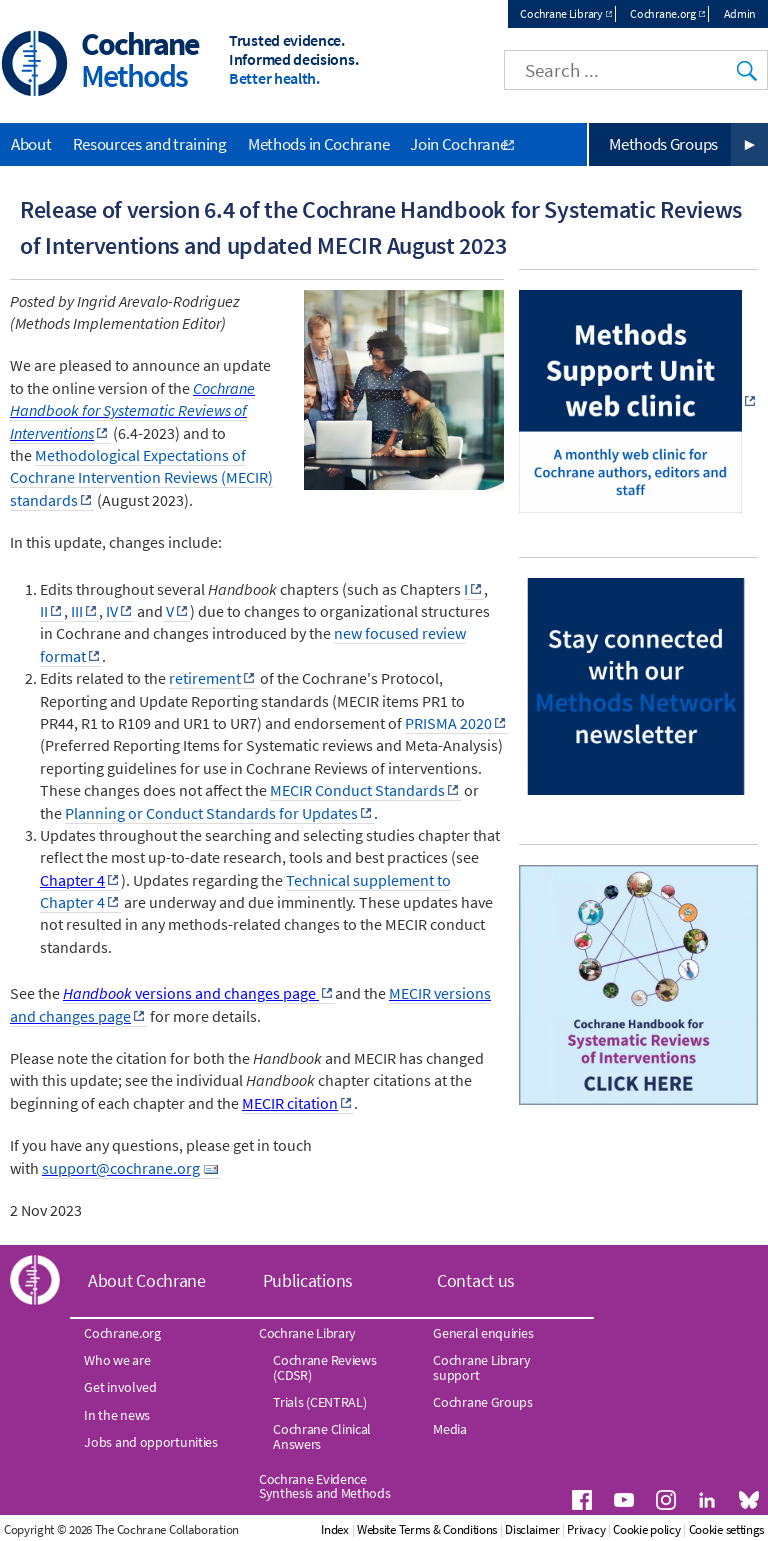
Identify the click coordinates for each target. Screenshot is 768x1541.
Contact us (476, 1280)
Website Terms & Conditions (427, 1529)
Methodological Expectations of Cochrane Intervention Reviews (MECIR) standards (141, 477)
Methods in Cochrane (318, 144)
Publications (308, 1280)
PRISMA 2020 (448, 723)
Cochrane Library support (481, 1367)
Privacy (586, 1529)
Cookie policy (646, 1529)
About (31, 144)
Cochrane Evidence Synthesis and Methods (325, 1486)
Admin (740, 13)
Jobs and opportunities (150, 1442)
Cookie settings (727, 1529)
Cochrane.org (662, 13)
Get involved (120, 1387)
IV (112, 611)
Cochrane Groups (483, 1402)
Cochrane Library (561, 13)
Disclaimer (532, 1529)
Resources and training (150, 144)
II (44, 611)
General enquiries (483, 1333)
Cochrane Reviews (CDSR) (324, 1367)
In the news (117, 1415)
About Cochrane (147, 1280)
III (77, 611)
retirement (205, 678)
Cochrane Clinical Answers (322, 1436)
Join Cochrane (458, 144)
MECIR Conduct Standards (357, 790)
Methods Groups (663, 144)
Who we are (117, 1360)
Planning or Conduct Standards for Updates (211, 813)
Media (450, 1429)
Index (335, 1529)
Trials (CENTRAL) (319, 1402)
